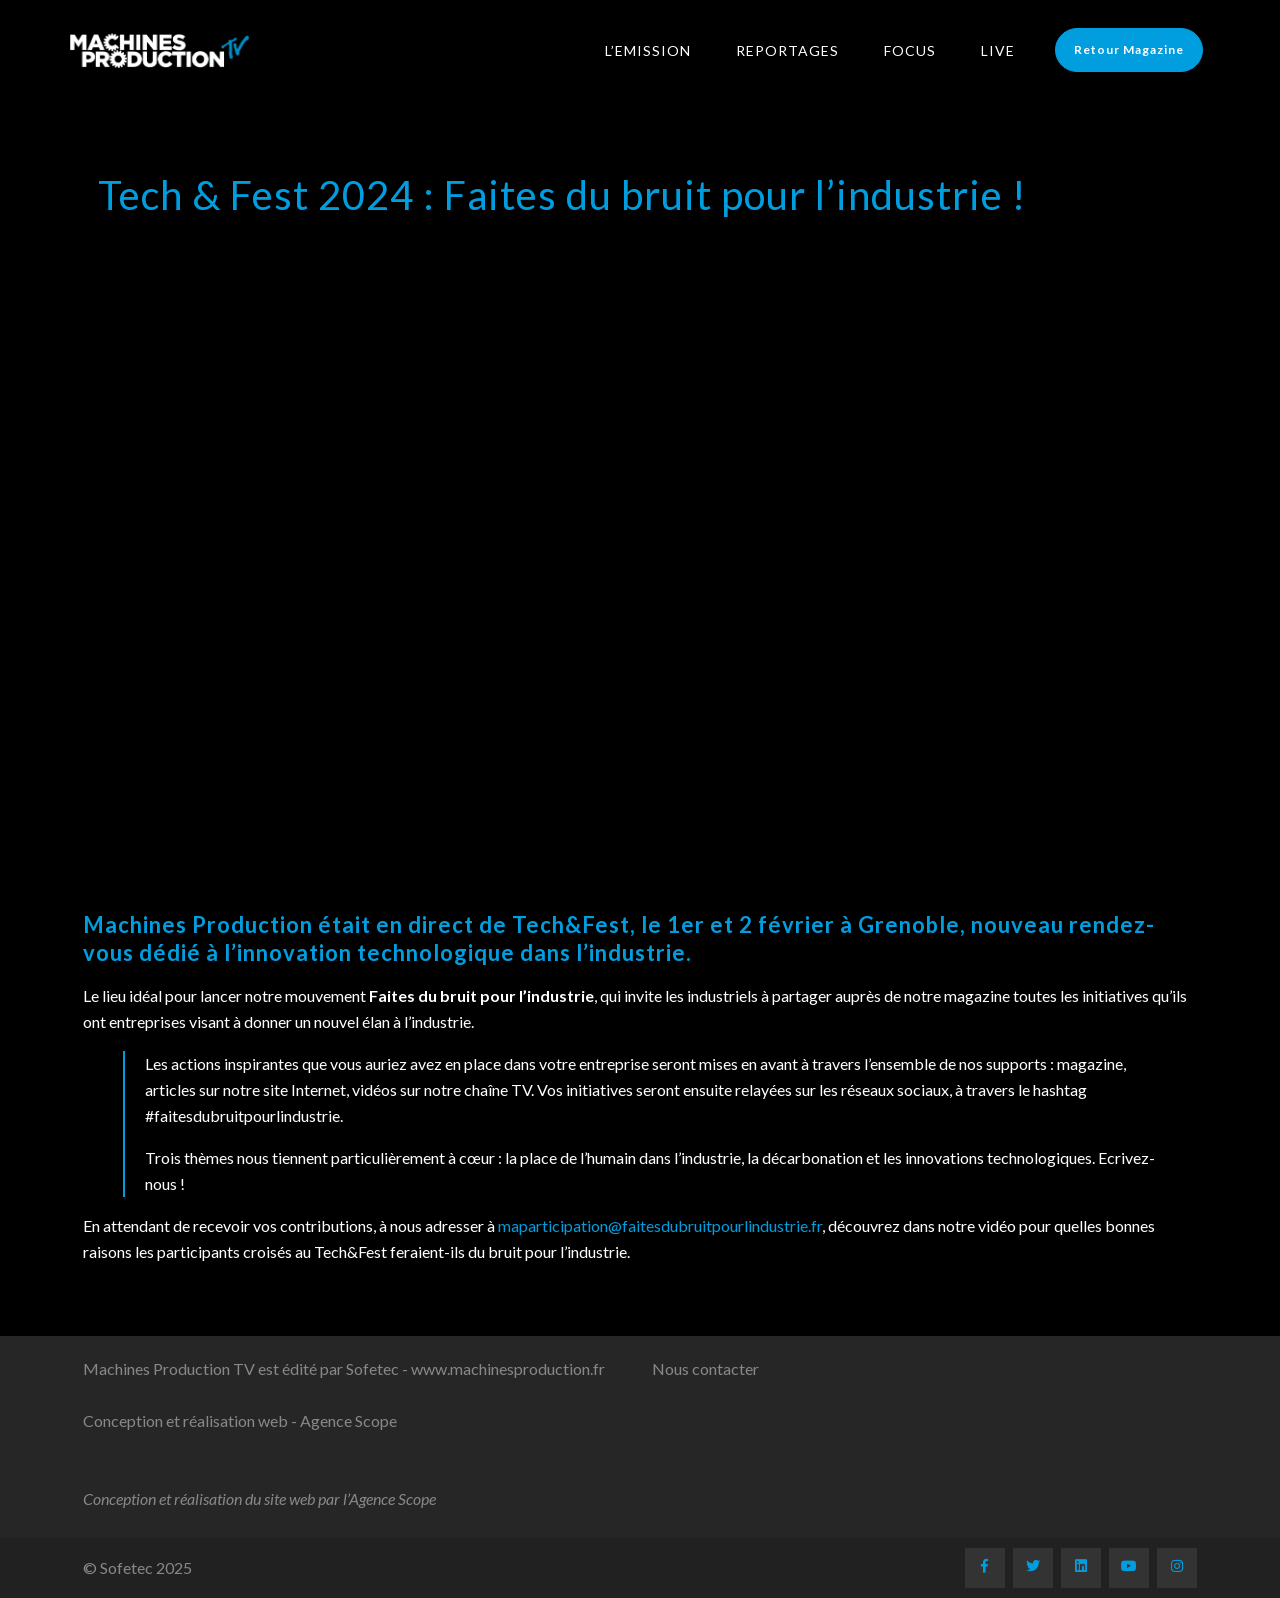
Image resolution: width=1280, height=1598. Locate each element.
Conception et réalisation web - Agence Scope (240, 1420)
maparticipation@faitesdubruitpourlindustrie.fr (660, 1225)
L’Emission (655, 50)
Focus (917, 50)
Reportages (794, 50)
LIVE (1005, 50)
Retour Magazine (1136, 49)
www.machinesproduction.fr (508, 1368)
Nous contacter (705, 1368)
